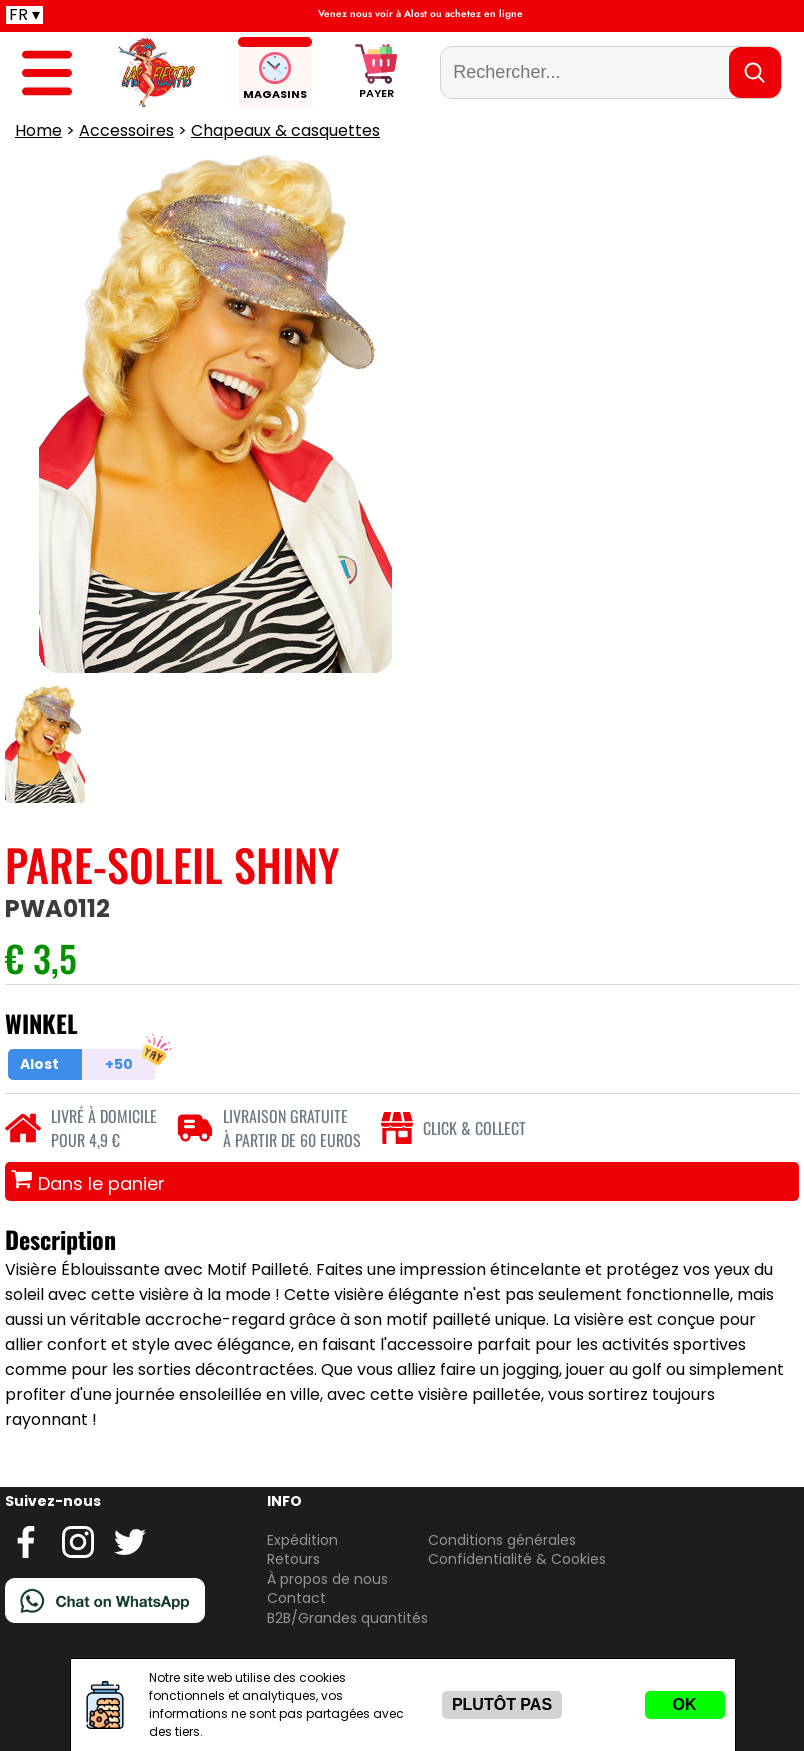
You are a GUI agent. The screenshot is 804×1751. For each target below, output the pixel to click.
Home (38, 130)
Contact (296, 1598)
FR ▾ (24, 15)
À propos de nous (327, 1579)
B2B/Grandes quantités (347, 1618)
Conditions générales (502, 1540)
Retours (293, 1559)
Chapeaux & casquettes (285, 130)
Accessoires (126, 130)
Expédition (302, 1540)
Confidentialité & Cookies (517, 1559)
